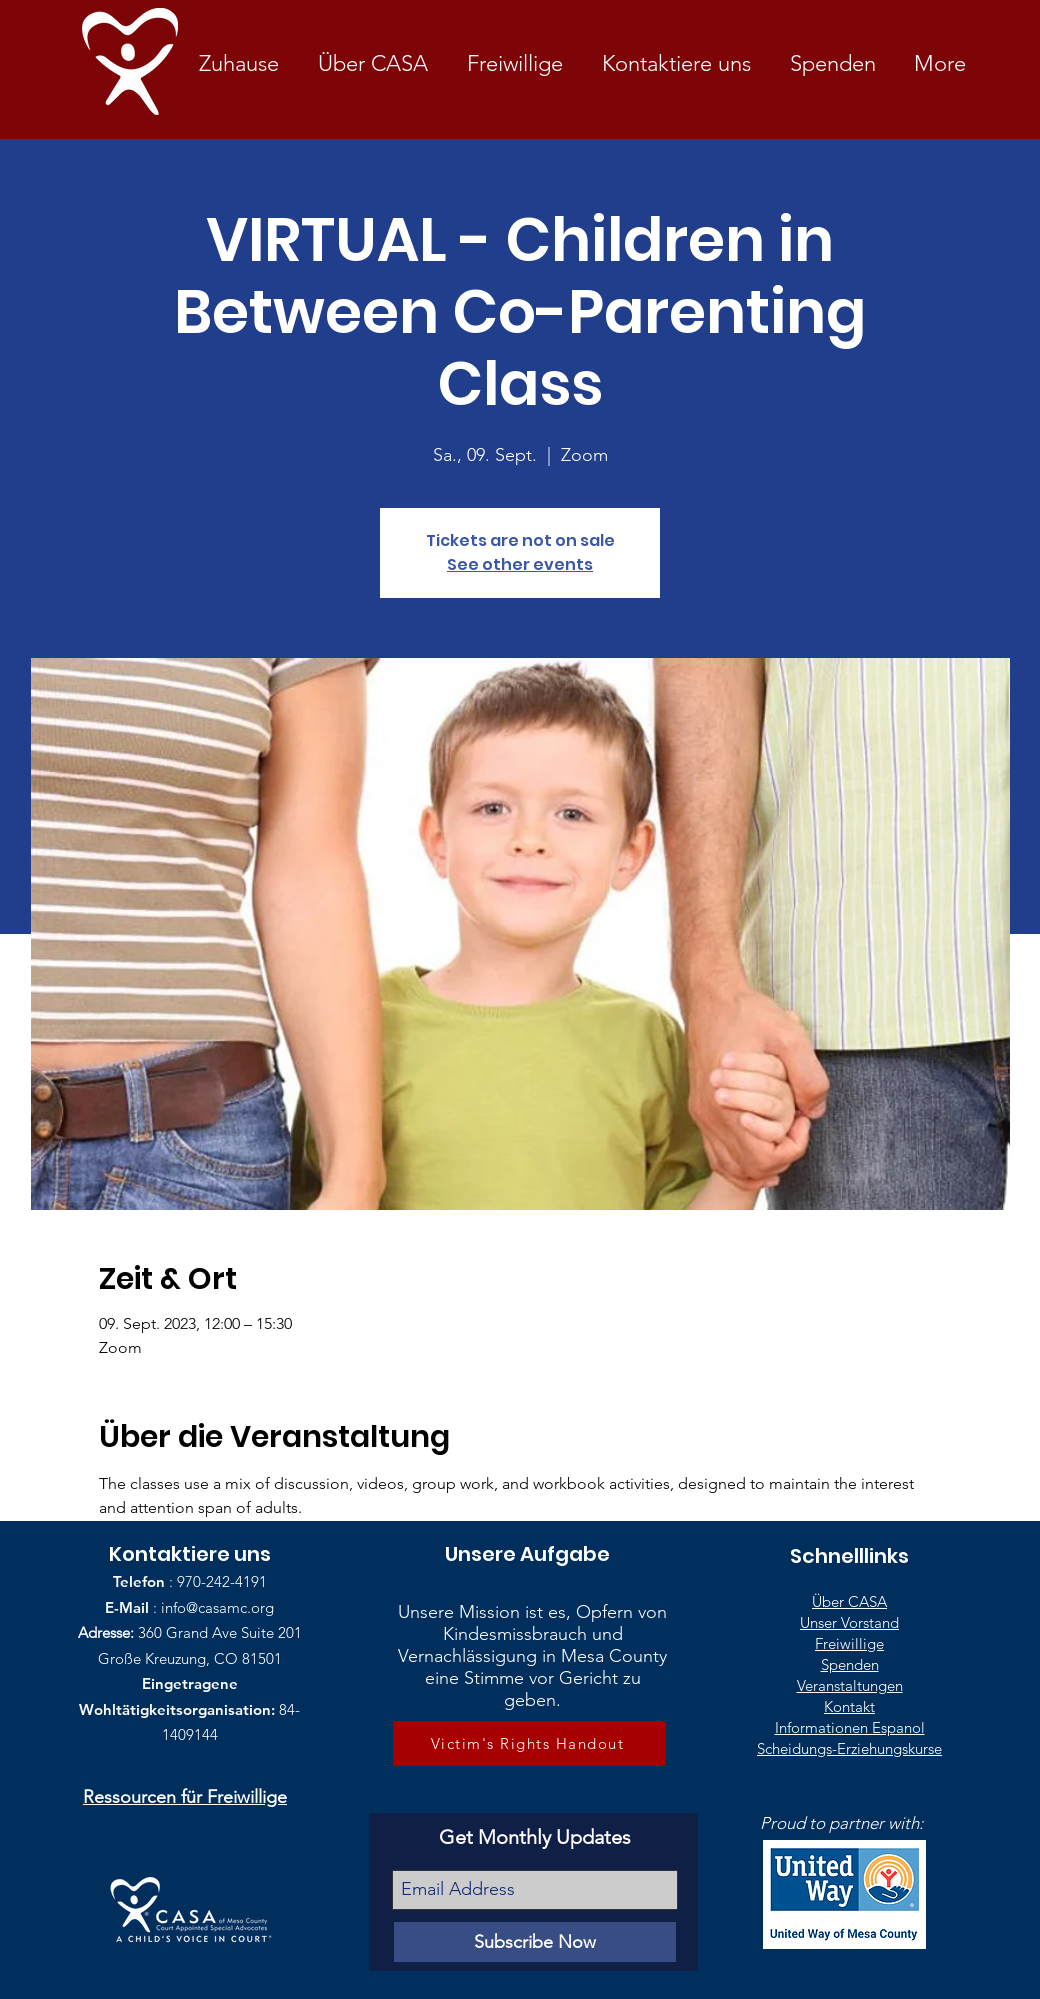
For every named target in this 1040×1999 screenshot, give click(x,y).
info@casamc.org (217, 1607)
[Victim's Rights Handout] (529, 1743)
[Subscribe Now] (535, 1942)
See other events (520, 564)
